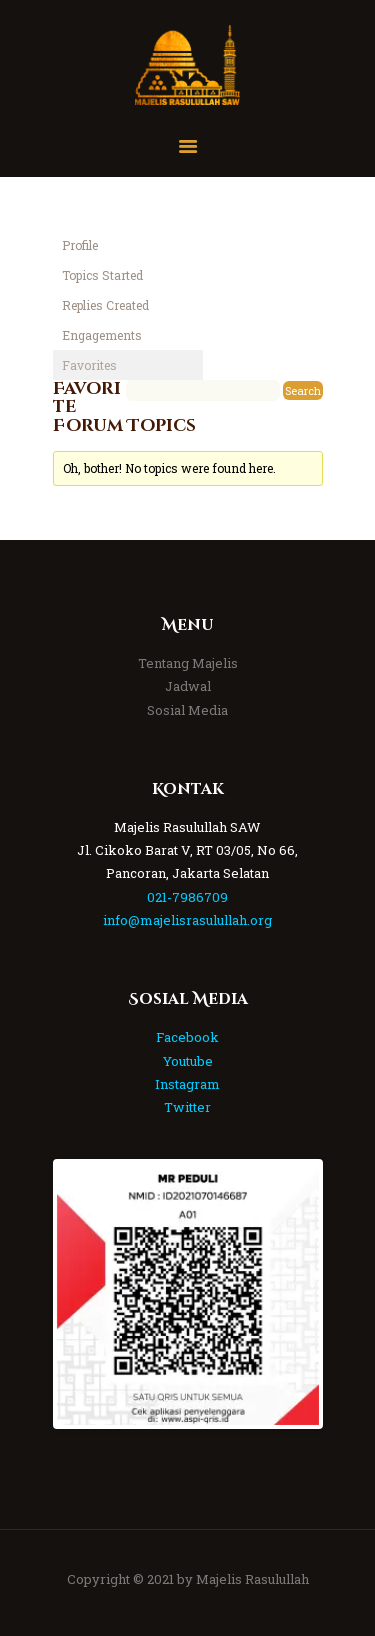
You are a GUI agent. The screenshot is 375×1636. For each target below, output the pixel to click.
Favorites (89, 365)
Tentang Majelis (188, 663)
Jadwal (188, 686)
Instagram (187, 1084)
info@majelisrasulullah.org (187, 920)
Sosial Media (187, 710)
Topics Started (102, 275)
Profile (80, 245)
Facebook (187, 1037)
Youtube (188, 1061)
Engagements (102, 335)
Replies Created (105, 305)
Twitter (187, 1107)
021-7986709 (187, 897)
